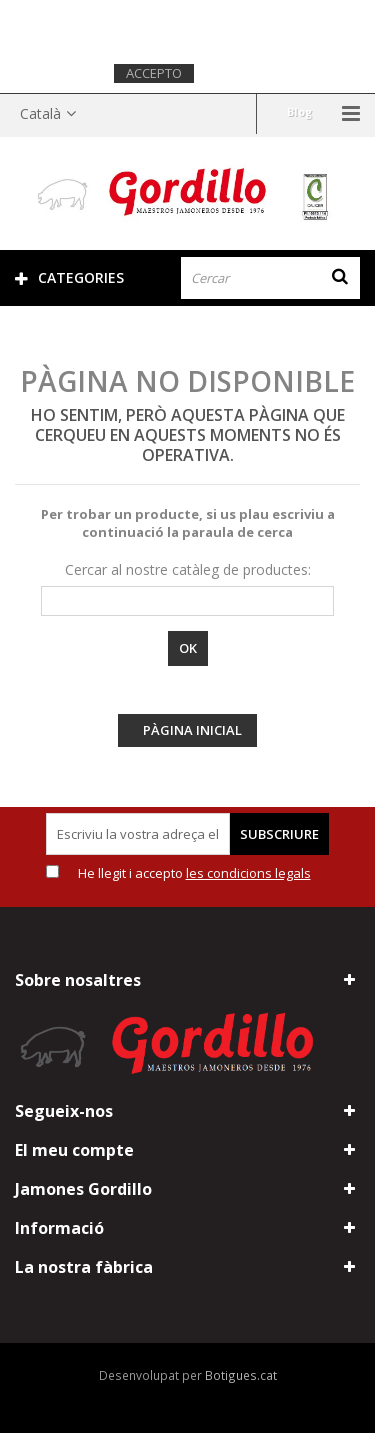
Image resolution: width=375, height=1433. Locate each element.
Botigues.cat (241, 1375)
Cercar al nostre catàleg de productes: (188, 569)
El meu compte (74, 1150)
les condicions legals (248, 873)
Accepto (154, 73)
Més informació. (258, 72)
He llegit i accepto (194, 873)
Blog (299, 111)
